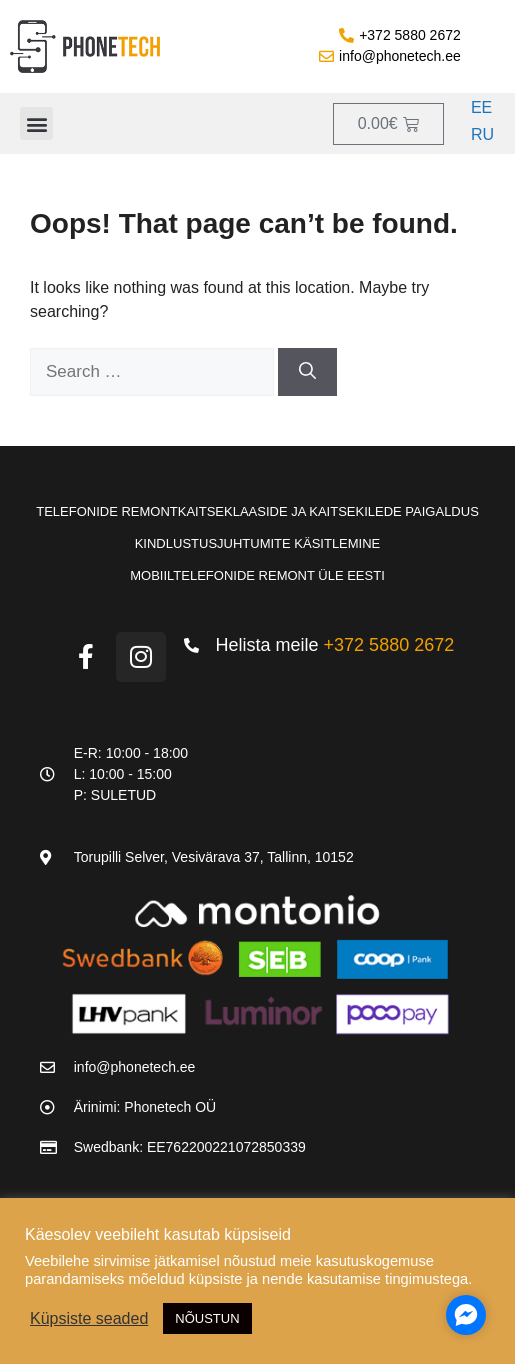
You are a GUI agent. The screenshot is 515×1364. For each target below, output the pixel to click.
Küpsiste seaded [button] (89, 1318)
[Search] (307, 372)
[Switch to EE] (480, 108)
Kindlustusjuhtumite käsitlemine (258, 543)
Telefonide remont (107, 511)
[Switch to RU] (480, 136)
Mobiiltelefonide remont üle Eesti (257, 575)
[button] (36, 123)
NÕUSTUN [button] (207, 1318)
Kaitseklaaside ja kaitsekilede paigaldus (328, 511)
